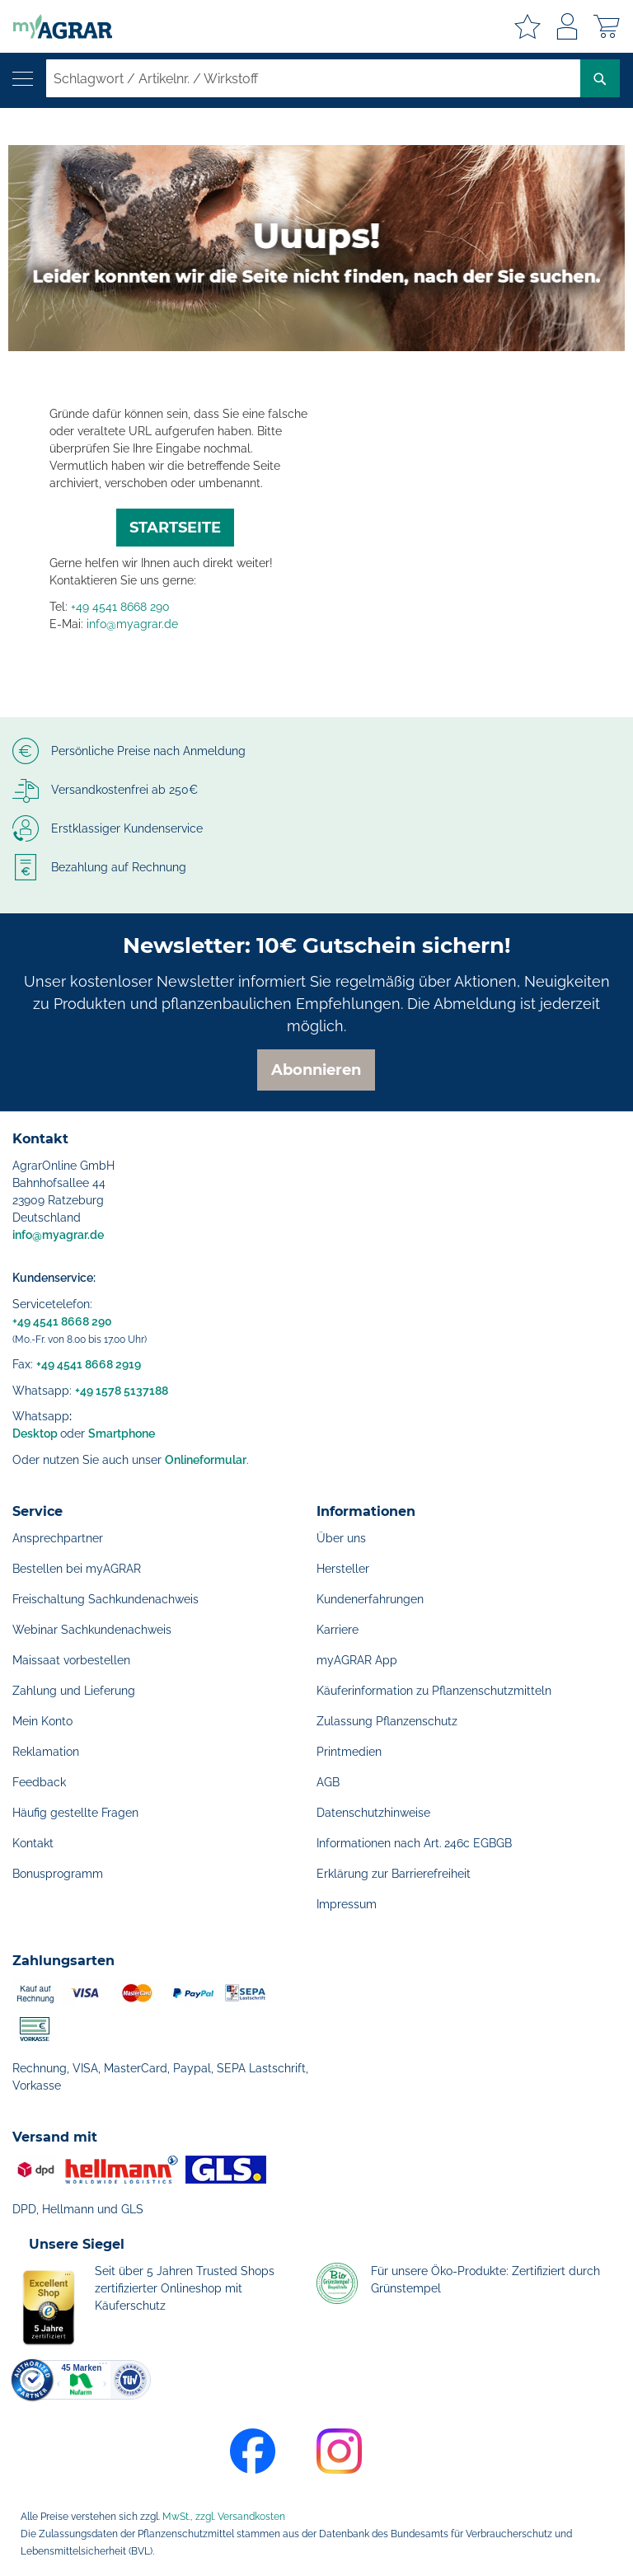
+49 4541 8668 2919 (88, 1364)
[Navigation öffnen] (22, 79)
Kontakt (33, 1843)
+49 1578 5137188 (121, 1390)
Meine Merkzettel (527, 26)
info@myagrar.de (132, 624)
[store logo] (56, 26)
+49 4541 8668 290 (120, 606)
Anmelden (567, 26)
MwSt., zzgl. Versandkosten (223, 2516)
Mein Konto (42, 1721)
